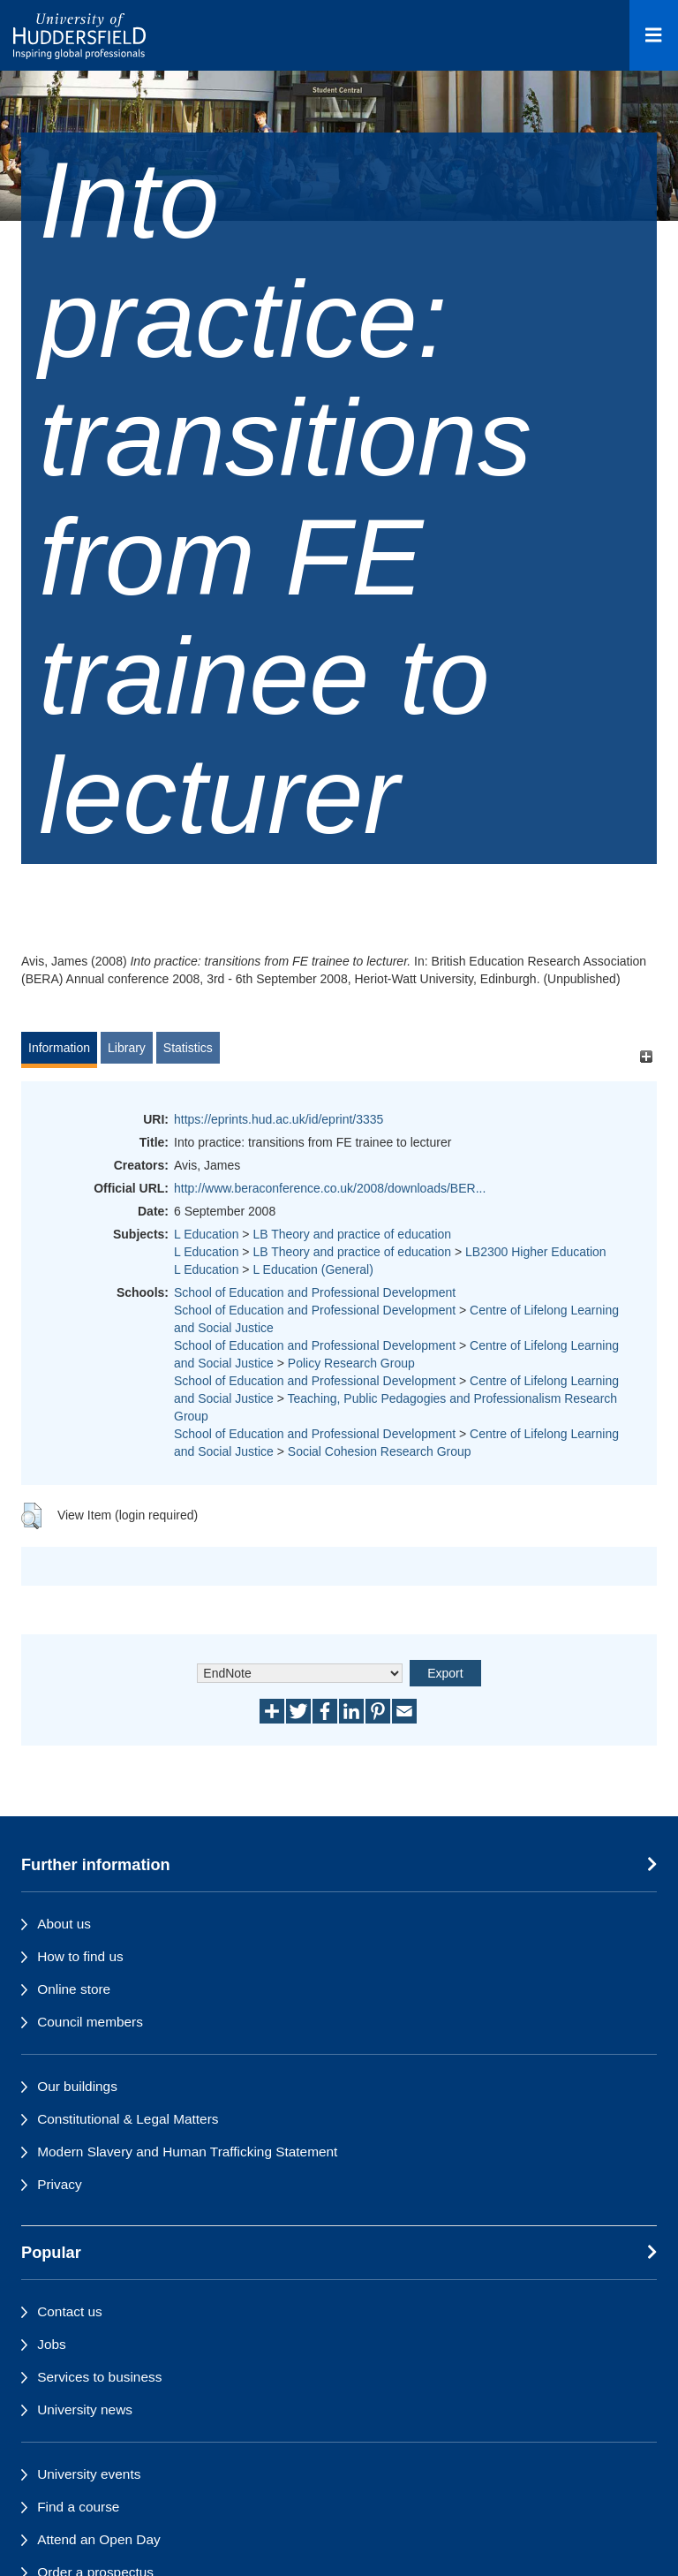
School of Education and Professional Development (315, 1292)
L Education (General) (312, 1269)
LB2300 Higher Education (535, 1252)
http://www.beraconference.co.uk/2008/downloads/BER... (330, 1188)
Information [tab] (59, 1048)
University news (84, 2409)
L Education (206, 1234)
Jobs (51, 2344)
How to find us (80, 1956)
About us (64, 1923)
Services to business (99, 2376)
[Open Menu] (653, 35)
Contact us (69, 2311)
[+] (645, 1056)
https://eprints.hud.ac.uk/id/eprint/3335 (278, 1119)
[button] (31, 1516)
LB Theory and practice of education (351, 1234)
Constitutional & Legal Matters (127, 2118)
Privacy (59, 2184)
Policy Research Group (351, 1363)
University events (88, 2473)
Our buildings (77, 2086)
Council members (90, 2021)
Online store (73, 1988)
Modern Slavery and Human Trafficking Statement (187, 2151)
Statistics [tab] (188, 1048)
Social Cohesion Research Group (379, 1451)
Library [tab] (127, 1048)
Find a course (78, 2506)
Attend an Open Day (98, 2539)
